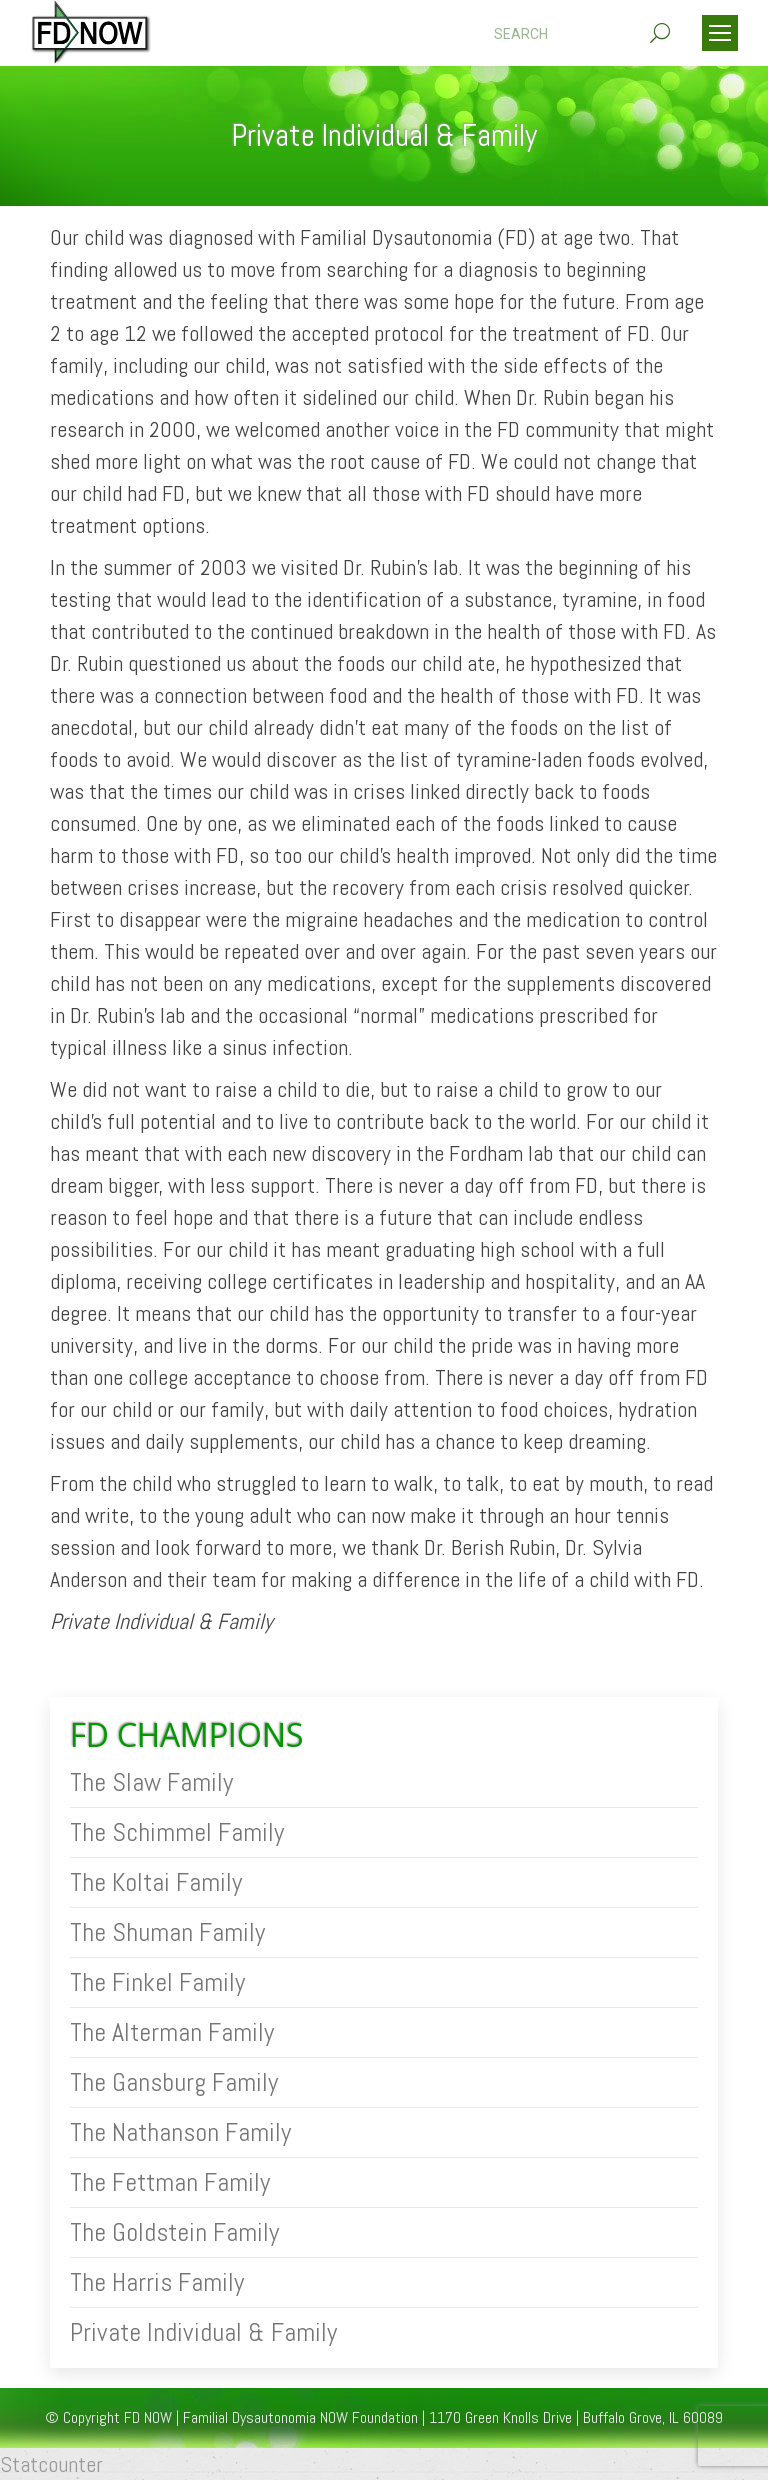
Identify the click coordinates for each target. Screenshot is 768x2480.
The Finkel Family (157, 1983)
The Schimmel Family (177, 1833)
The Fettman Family (170, 2183)
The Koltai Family (156, 1883)
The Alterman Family (172, 2033)
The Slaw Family (151, 1783)
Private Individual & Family (203, 2333)
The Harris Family (157, 2283)
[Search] (582, 34)
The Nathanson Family (180, 2133)
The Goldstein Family (174, 2233)
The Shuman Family (167, 1933)
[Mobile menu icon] (720, 33)
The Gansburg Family (174, 2083)
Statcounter (51, 2464)
